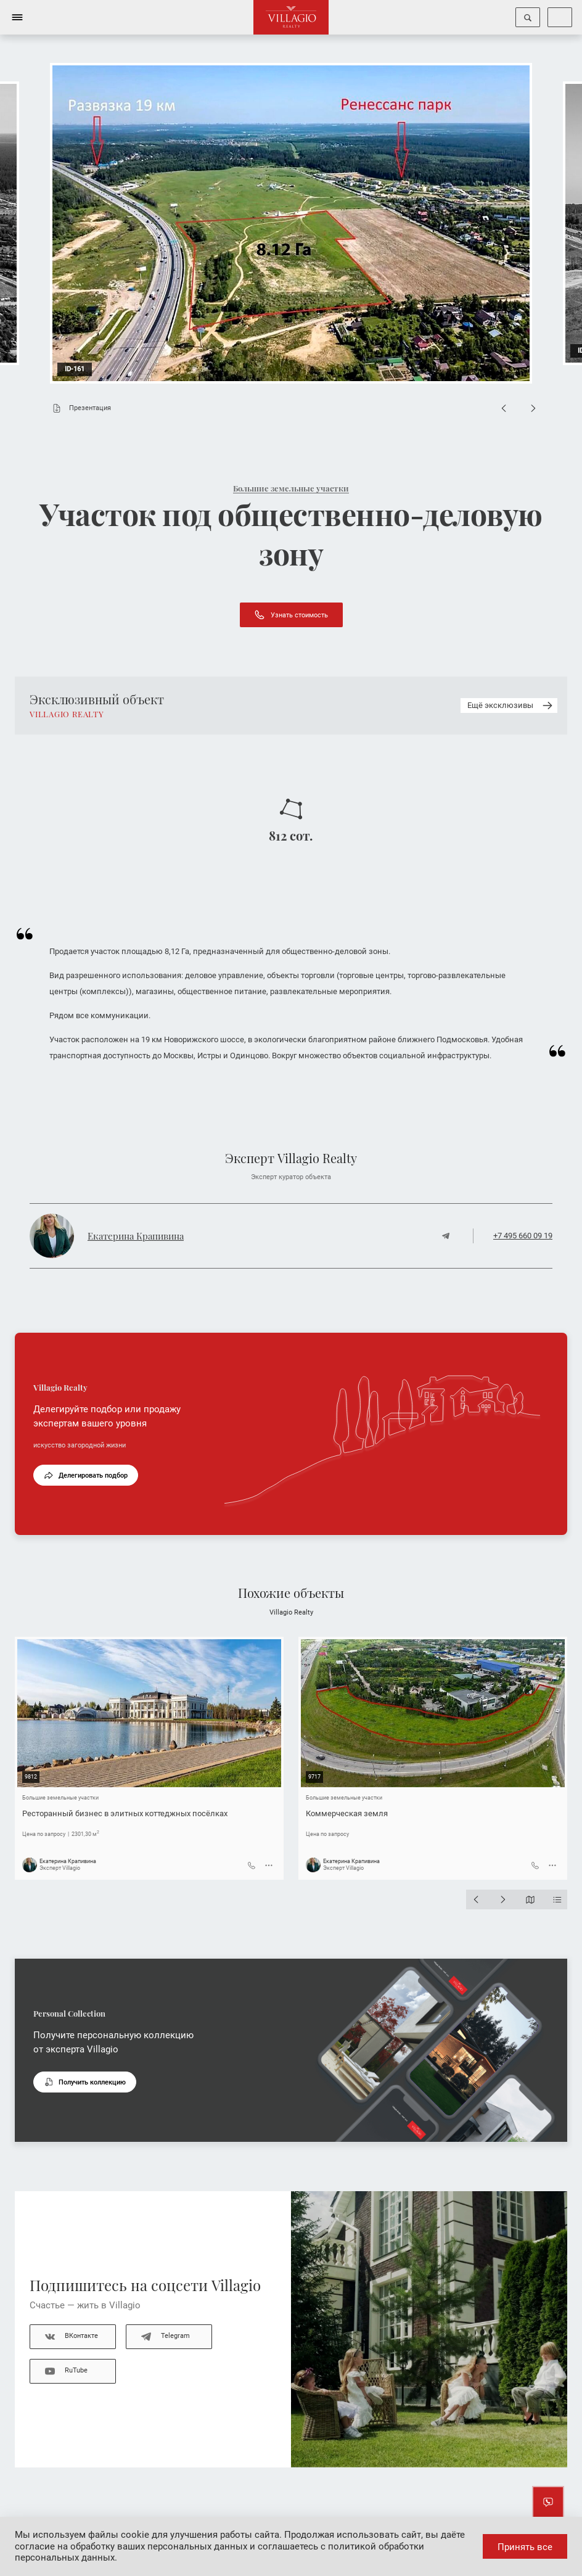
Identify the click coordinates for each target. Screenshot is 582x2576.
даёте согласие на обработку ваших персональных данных (240, 2540)
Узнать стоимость (291, 615)
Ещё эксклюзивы (511, 705)
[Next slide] (533, 408)
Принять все (525, 2547)
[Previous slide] (504, 408)
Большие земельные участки (291, 488)
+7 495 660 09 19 (522, 1235)
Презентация (79, 408)
